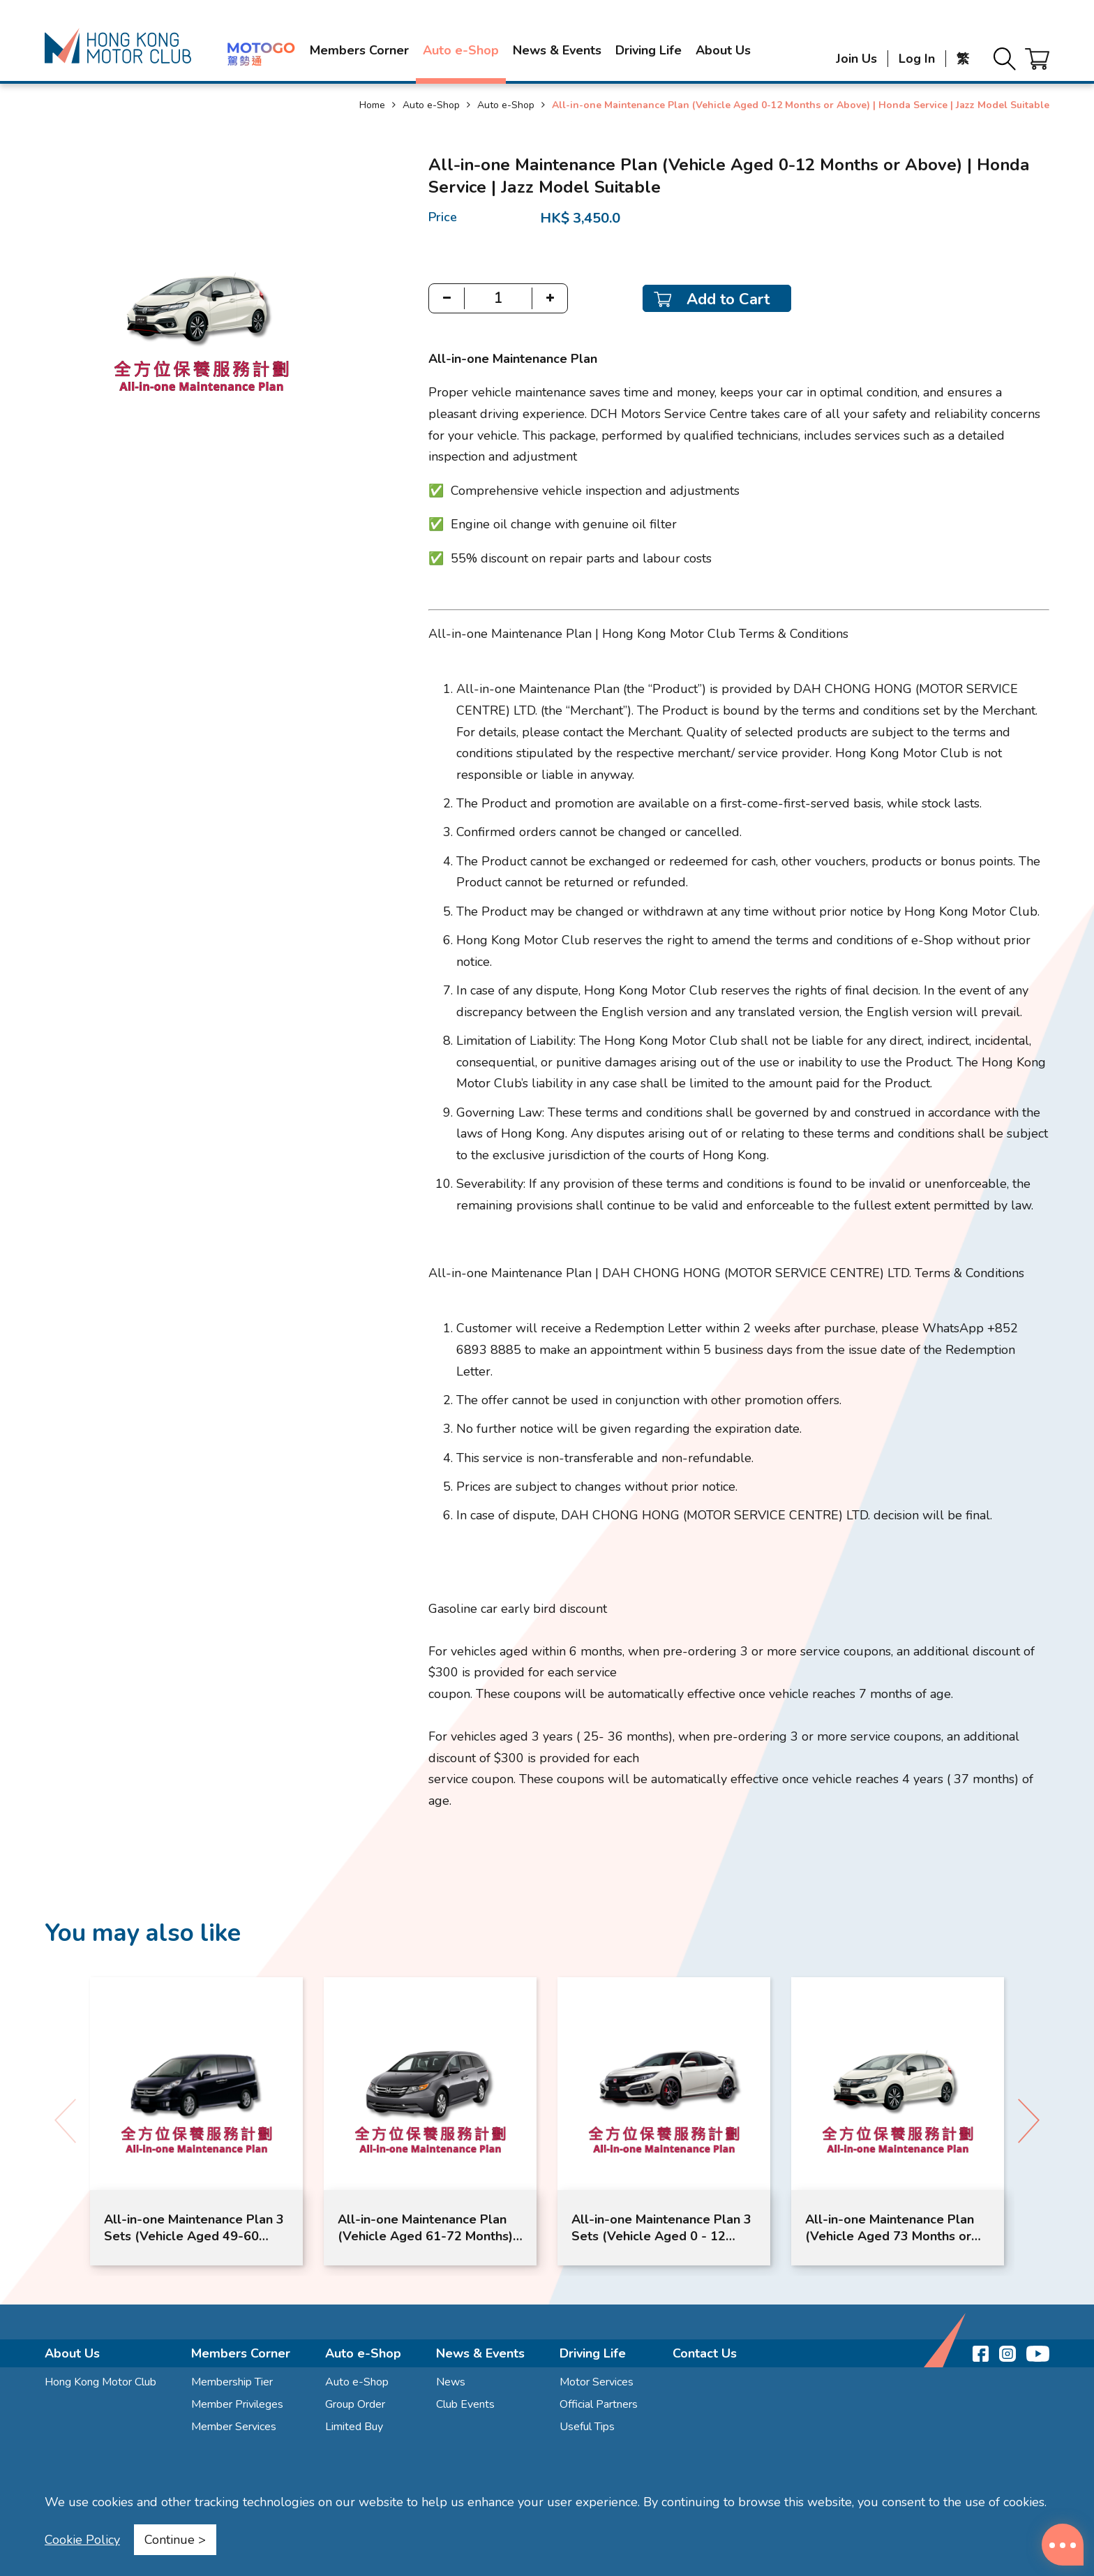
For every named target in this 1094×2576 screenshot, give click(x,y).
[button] (1028, 2121)
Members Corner (359, 50)
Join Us (856, 58)
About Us (723, 50)
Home (372, 105)
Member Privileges (237, 2404)
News (450, 2382)
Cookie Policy (82, 2539)
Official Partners (599, 2404)
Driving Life (648, 50)
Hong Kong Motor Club (100, 2382)
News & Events (557, 50)
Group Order (355, 2404)
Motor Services (597, 2382)
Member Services (233, 2426)
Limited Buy (354, 2426)
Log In (917, 58)
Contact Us (705, 2353)
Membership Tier (232, 2382)
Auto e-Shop (461, 50)
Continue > (175, 2539)
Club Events (465, 2404)
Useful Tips (587, 2426)
